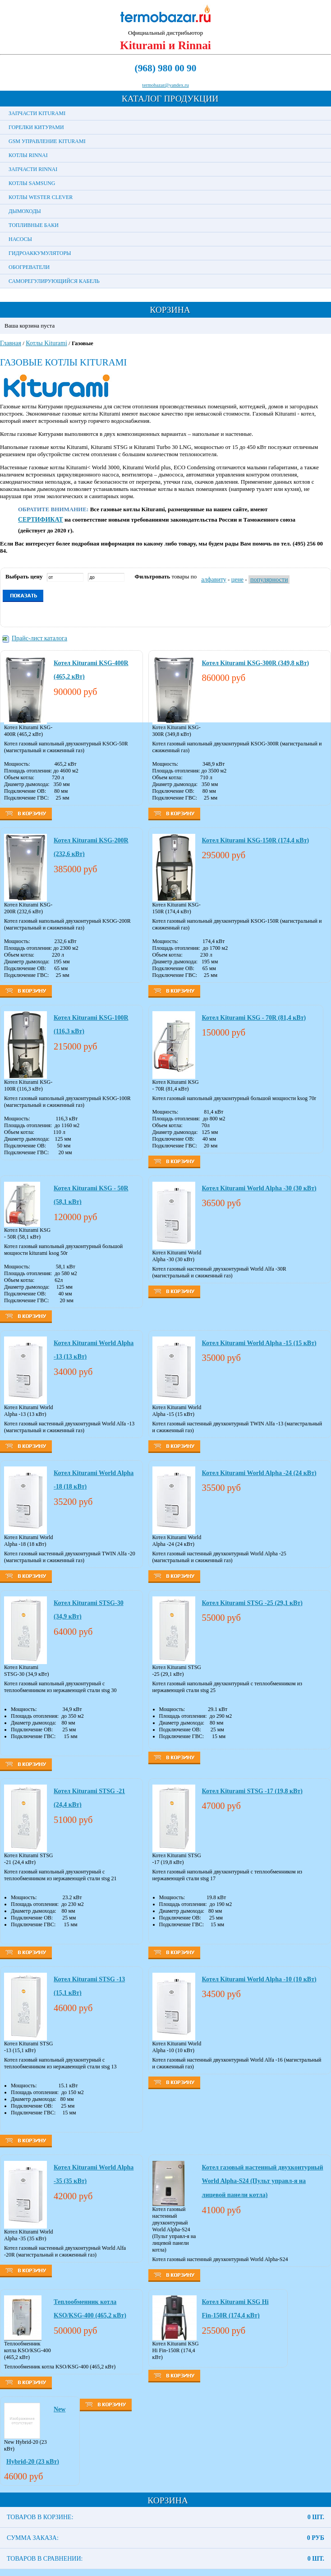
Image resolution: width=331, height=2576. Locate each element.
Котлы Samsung (32, 183)
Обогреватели (29, 267)
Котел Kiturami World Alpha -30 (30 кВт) (259, 1188)
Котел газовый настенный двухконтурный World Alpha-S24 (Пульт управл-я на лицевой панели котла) (262, 2181)
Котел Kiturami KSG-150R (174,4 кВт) (255, 840)
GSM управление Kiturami (47, 141)
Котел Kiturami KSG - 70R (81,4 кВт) (254, 1017)
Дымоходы (25, 211)
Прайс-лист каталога (39, 638)
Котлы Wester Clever (41, 197)
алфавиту (213, 579)
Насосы (20, 239)
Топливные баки (34, 225)
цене (237, 579)
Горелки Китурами (36, 127)
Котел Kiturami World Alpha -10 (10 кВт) (259, 1979)
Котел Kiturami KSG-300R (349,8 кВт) (255, 663)
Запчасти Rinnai (33, 169)
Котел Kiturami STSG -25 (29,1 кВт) (252, 1603)
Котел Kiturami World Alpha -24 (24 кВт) (259, 1473)
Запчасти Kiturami (37, 113)
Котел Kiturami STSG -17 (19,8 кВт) (252, 1791)
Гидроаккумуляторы (40, 253)
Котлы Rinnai (28, 155)
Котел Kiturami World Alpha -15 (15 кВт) (259, 1343)
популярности (269, 579)
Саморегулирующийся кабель (54, 281)
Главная (10, 343)
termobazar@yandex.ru (165, 85)
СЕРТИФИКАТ (40, 519)
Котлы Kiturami (46, 343)
